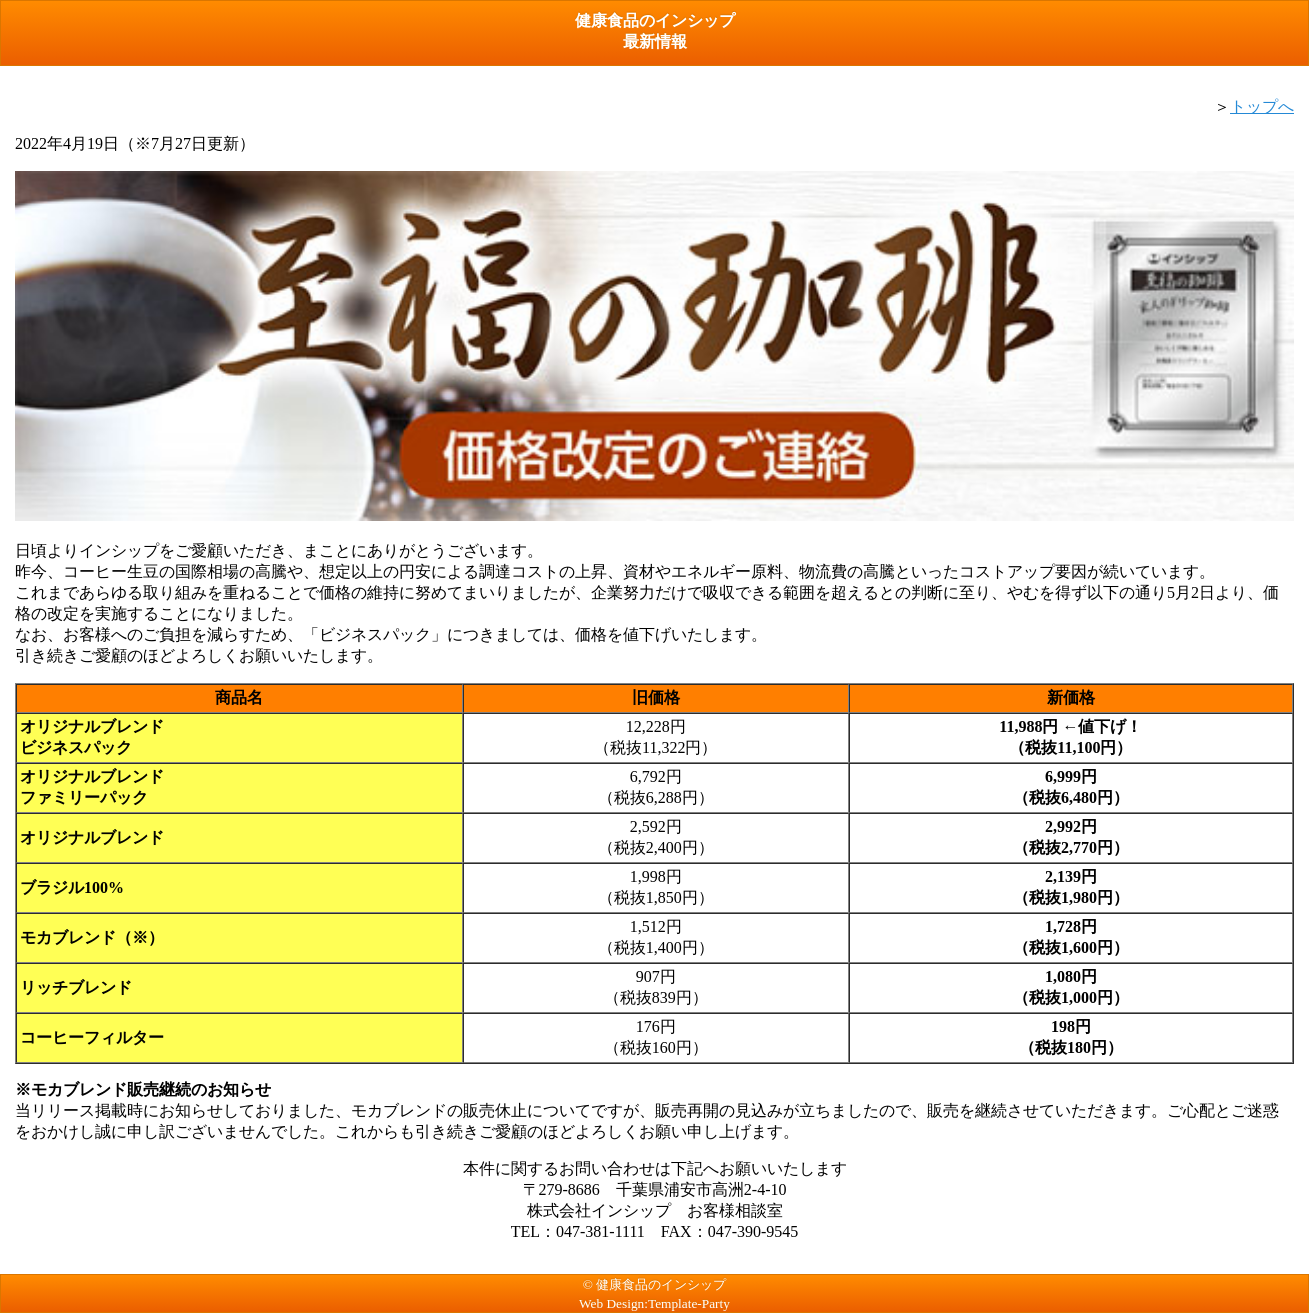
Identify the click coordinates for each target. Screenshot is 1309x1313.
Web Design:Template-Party (654, 1303)
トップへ (1262, 106)
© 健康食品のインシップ (654, 1284)
